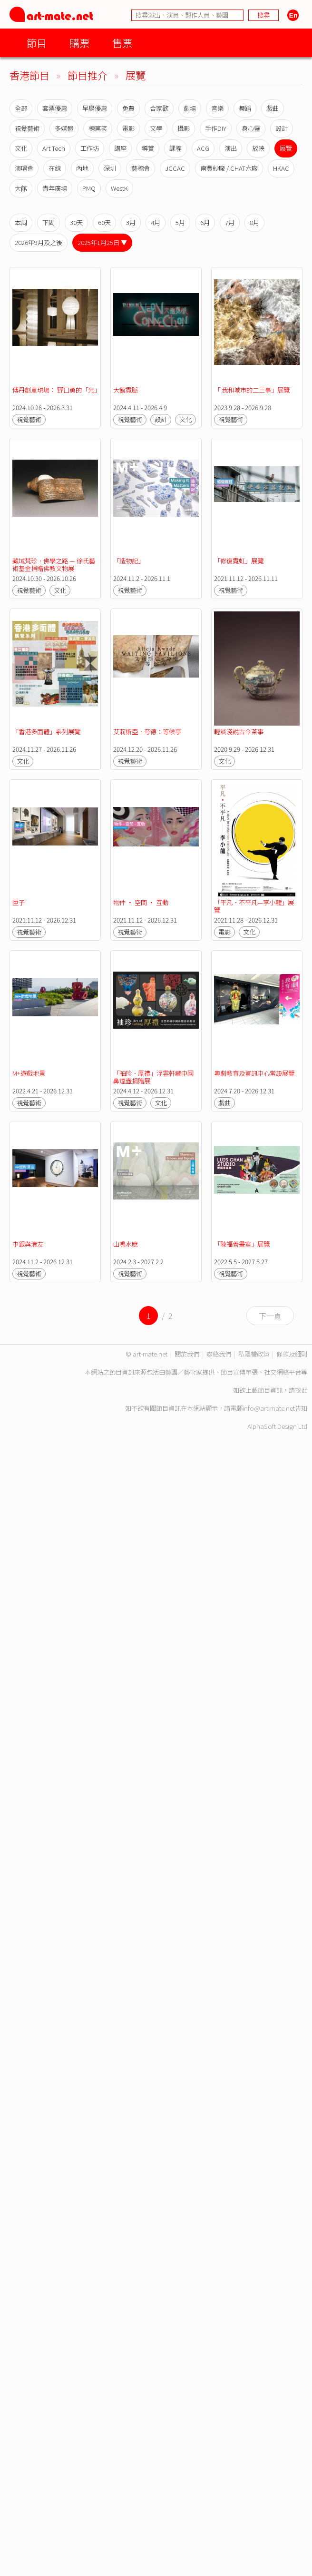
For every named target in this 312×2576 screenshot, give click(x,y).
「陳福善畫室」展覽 (242, 1244)
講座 (120, 148)
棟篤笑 (97, 128)
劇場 (190, 108)
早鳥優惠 (94, 108)
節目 (37, 42)
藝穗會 (140, 168)
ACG (203, 148)
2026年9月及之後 (38, 242)
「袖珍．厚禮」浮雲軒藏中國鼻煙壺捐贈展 (153, 1077)
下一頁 (270, 1315)
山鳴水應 (125, 1244)
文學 (156, 128)
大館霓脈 (125, 389)
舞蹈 (245, 108)
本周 (21, 222)
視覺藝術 (27, 128)
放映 (258, 148)
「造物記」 (128, 560)
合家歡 (159, 108)
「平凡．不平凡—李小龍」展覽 (254, 906)
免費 (128, 108)
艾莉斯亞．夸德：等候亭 (147, 731)
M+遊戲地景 (28, 1073)
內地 (82, 168)
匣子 (18, 902)
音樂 (217, 108)
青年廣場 (54, 188)
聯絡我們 (218, 1353)
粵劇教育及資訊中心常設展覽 (254, 1073)
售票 (122, 42)
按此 (301, 1390)
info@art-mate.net (269, 1408)
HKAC (281, 168)
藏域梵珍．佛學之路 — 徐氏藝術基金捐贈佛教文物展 (53, 564)
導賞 (148, 148)
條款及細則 (291, 1353)
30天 (76, 222)
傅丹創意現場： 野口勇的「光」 (56, 389)
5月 (180, 222)
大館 (21, 188)
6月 (205, 222)
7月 (229, 222)
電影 (128, 128)
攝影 (183, 128)
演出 (230, 148)
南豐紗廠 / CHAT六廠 (229, 168)
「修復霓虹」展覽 (238, 560)
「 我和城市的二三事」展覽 (252, 389)
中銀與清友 (27, 1244)
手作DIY (215, 128)
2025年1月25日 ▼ (102, 242)
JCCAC (175, 168)
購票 (79, 42)
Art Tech (53, 148)
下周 (48, 222)
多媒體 (64, 128)
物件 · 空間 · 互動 (140, 902)
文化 (21, 148)
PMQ (89, 188)
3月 (131, 222)
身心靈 (251, 128)
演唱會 (24, 168)
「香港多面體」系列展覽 (46, 731)
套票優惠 (54, 108)
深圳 (110, 168)
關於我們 (187, 1353)
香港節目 (29, 75)
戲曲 (272, 108)
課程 (175, 148)
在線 (55, 168)
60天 (104, 222)
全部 (21, 108)
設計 (281, 128)
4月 (155, 222)
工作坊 (89, 148)
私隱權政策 (253, 1353)
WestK (119, 188)
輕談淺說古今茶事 (238, 731)
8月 (254, 222)
